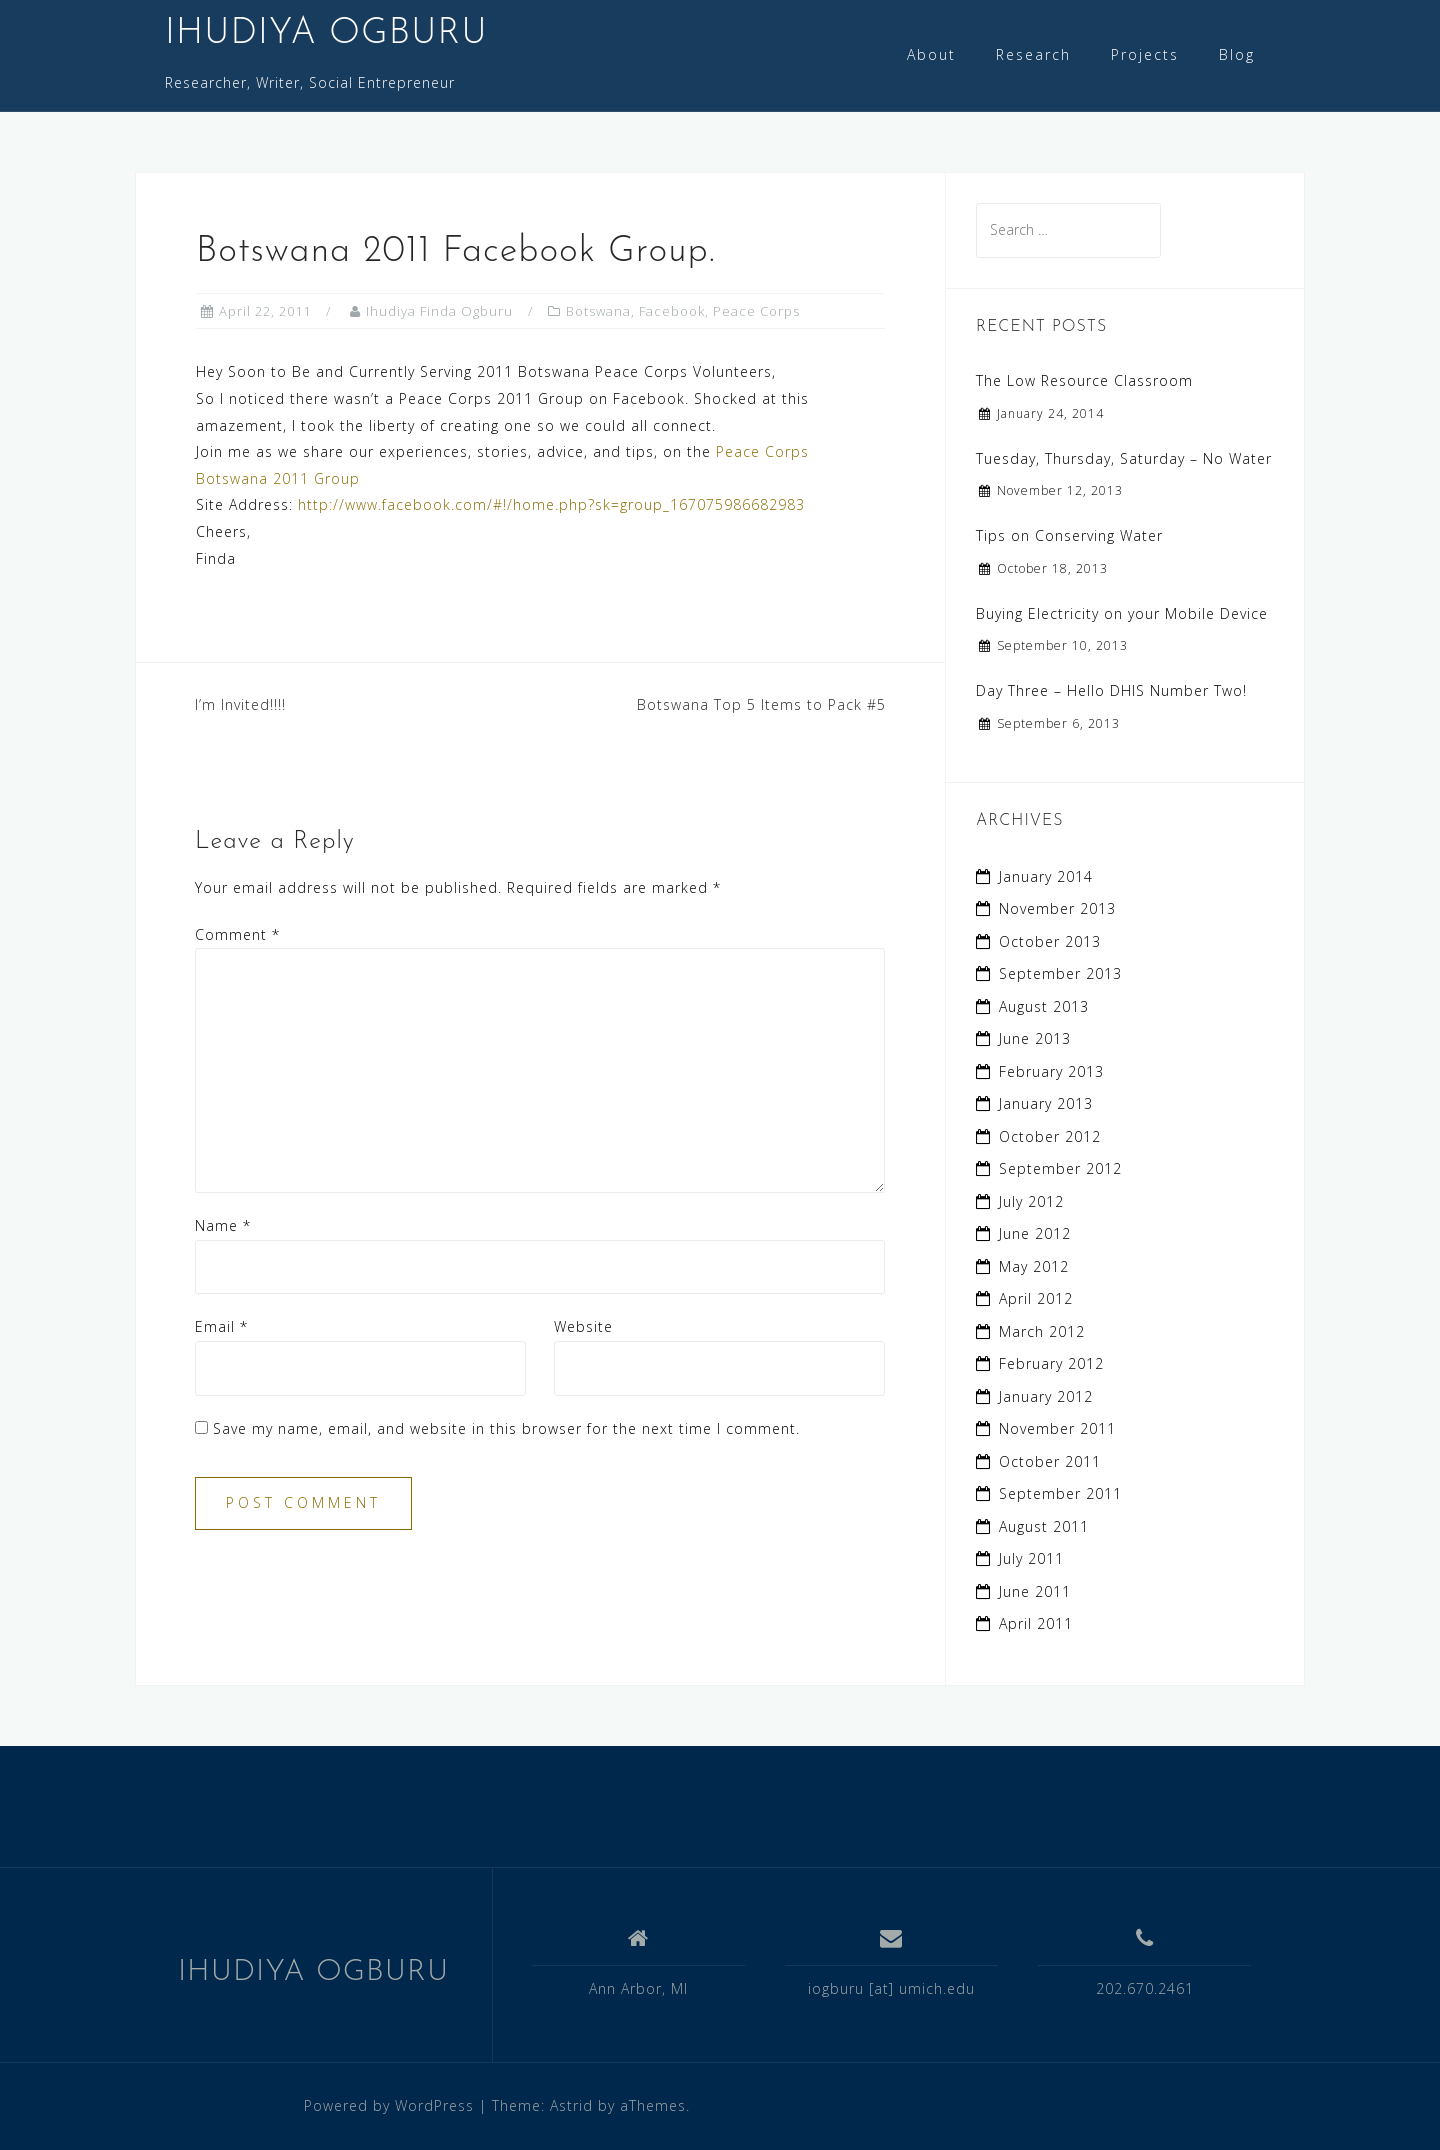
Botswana (598, 311)
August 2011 (1044, 1526)
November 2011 (1057, 1428)
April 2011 (1036, 1623)
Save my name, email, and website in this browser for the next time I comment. (506, 1428)
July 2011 (1031, 1558)
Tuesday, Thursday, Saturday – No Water (1124, 458)
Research (1033, 54)
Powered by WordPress (389, 2105)
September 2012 (1060, 1168)
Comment (237, 934)
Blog (1237, 54)
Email (221, 1326)
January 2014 (1046, 876)
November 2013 (1057, 908)
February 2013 (1051, 1071)
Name (223, 1225)
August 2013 (1044, 1006)
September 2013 (1060, 973)
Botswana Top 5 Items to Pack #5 (761, 704)
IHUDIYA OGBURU (326, 34)
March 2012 (1042, 1331)
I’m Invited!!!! (240, 704)
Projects (1145, 54)
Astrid (571, 2105)
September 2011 (1060, 1493)
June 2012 (1035, 1233)
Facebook (672, 311)
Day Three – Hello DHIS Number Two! (1111, 690)
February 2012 (1051, 1363)
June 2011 (1035, 1591)
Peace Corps (756, 311)
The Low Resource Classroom (1084, 380)
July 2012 (1031, 1201)
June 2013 (1035, 1038)
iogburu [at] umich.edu (891, 1988)
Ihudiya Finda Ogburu (439, 311)
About (931, 54)
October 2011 (1050, 1461)
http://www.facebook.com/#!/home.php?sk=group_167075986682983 (551, 504)
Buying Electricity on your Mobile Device (1122, 613)
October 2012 (1050, 1136)
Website (583, 1326)
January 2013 (1046, 1103)
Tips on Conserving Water (1069, 535)
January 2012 (1046, 1396)
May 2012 (1034, 1266)
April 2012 (1036, 1298)
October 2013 (1050, 941)
